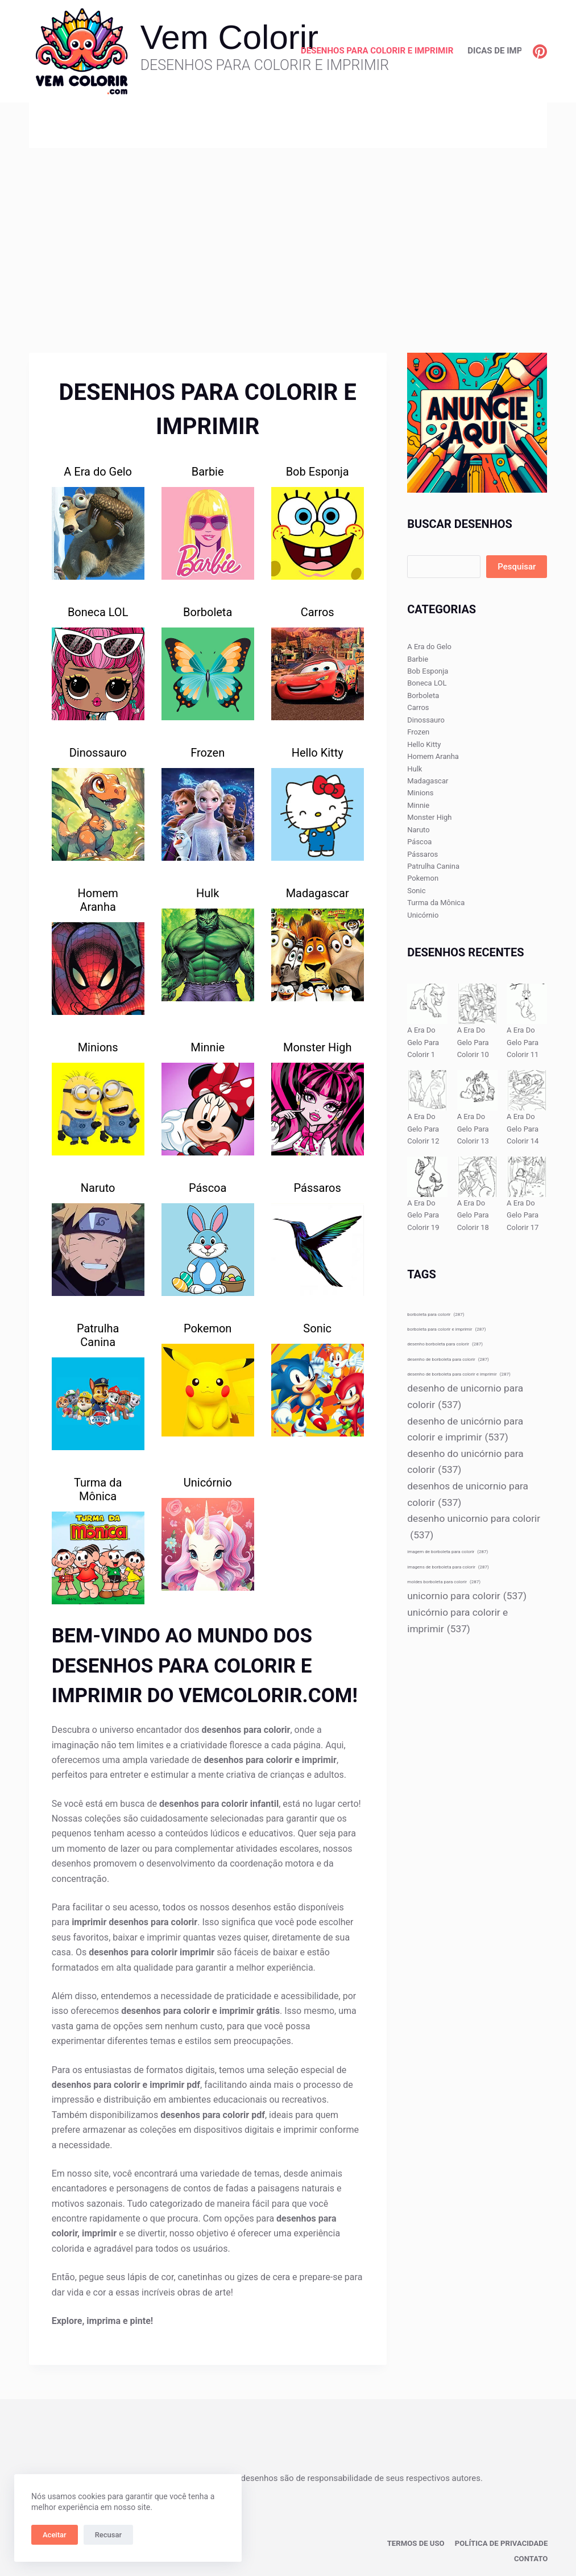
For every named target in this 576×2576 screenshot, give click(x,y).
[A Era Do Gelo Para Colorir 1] (427, 1004)
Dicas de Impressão (510, 51)
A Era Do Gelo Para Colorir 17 (522, 1215)
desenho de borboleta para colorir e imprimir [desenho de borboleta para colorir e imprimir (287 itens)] (459, 1374)
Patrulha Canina (98, 1335)
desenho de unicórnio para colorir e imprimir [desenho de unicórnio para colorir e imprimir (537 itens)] (465, 1430)
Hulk (207, 893)
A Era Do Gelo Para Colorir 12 (423, 1128)
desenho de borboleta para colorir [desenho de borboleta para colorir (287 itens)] (448, 1359)
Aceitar (55, 2534)
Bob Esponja (317, 471)
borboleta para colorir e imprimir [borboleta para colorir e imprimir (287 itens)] (446, 1329)
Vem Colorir (229, 37)
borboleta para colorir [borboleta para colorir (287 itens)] (435, 1314)
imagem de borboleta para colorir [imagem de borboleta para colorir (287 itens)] (447, 1551)
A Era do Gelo (98, 471)
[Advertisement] (288, 233)
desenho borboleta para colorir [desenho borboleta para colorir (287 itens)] (445, 1344)
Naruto (98, 1188)
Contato (531, 2557)
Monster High (317, 1047)
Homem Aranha (97, 900)
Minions (98, 1047)
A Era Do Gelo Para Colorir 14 (522, 1128)
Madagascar (317, 893)
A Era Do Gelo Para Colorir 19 (423, 1215)
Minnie (207, 1047)
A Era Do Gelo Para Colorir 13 (473, 1128)
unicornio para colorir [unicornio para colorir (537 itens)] (467, 1596)
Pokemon (207, 1328)
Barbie (208, 471)
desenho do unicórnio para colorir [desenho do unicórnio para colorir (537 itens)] (465, 1463)
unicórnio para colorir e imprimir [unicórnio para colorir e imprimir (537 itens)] (457, 1622)
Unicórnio (208, 1482)
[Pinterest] (540, 51)
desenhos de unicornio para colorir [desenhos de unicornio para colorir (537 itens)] (467, 1495)
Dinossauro (98, 752)
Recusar (108, 2534)
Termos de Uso (425, 2542)
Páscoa (207, 1188)
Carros (317, 612)
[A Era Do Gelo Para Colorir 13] (477, 1090)
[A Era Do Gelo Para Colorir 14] (527, 1090)
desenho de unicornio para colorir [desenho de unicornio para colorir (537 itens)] (465, 1397)
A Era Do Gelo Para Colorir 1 (423, 1042)
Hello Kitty (317, 752)
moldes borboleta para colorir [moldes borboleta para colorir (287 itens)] (443, 1582)
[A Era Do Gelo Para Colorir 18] (477, 1177)
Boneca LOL (98, 612)
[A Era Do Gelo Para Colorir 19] (427, 1177)
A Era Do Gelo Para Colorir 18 (473, 1215)
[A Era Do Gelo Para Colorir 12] (427, 1090)
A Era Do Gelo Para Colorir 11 (522, 1042)
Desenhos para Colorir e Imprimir (377, 51)
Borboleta (207, 612)
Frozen (207, 752)
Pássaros (317, 1188)
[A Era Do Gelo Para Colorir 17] (527, 1177)
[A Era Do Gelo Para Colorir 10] (477, 1004)
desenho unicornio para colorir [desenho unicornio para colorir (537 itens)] (473, 1528)
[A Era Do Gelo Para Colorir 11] (527, 1004)
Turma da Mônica (98, 1489)
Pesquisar (517, 567)
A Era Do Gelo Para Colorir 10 (473, 1042)
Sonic (317, 1328)
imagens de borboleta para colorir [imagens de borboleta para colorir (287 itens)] (448, 1567)
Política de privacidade (504, 2542)
